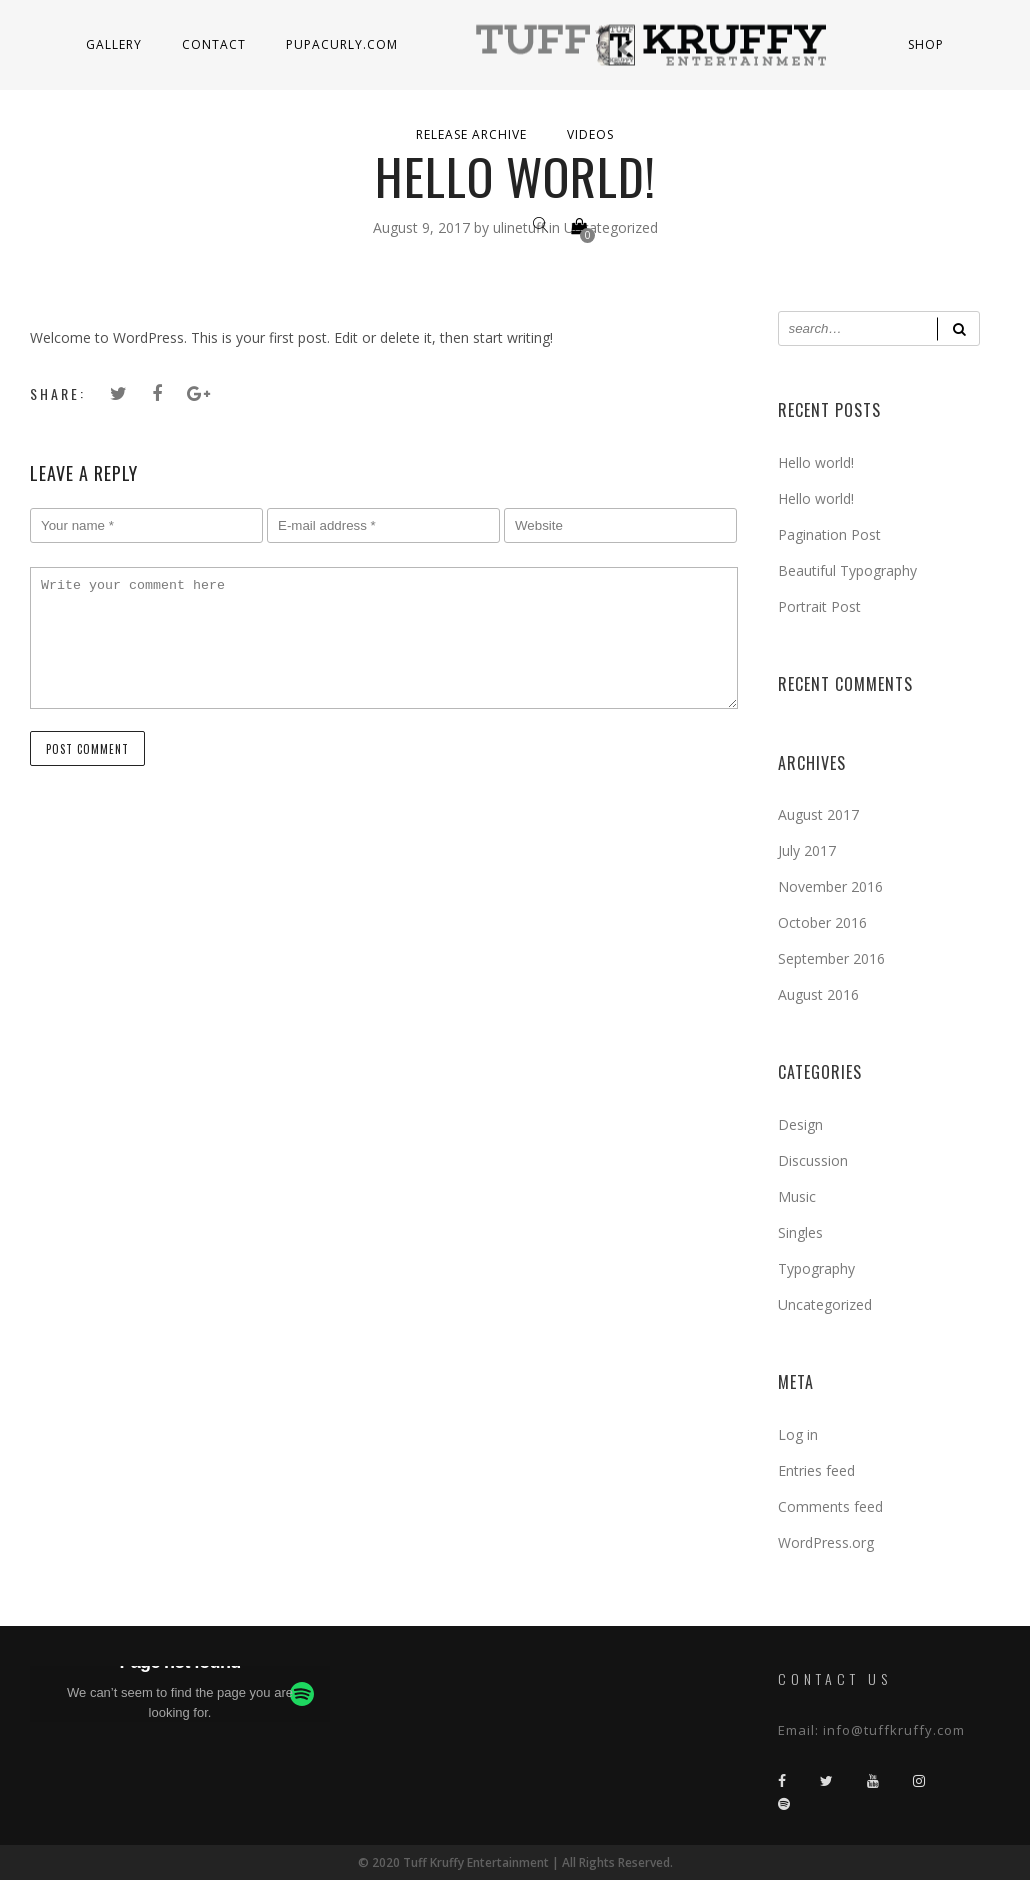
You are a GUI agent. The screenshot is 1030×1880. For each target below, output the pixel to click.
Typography (816, 1268)
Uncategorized (825, 1304)
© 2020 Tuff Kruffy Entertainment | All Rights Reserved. (515, 1862)
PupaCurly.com (342, 44)
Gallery (114, 44)
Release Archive (471, 134)
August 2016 (818, 994)
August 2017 (818, 814)
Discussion (813, 1160)
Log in (798, 1434)
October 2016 (822, 922)
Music (797, 1196)
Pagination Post (829, 534)
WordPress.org (826, 1542)
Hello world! (816, 462)
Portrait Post (819, 606)
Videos (590, 134)
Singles (800, 1232)
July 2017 (807, 850)
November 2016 (830, 886)
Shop (926, 44)
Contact (214, 44)
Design (800, 1124)
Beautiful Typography (847, 570)
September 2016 (831, 958)
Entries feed (816, 1470)
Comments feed (830, 1506)
